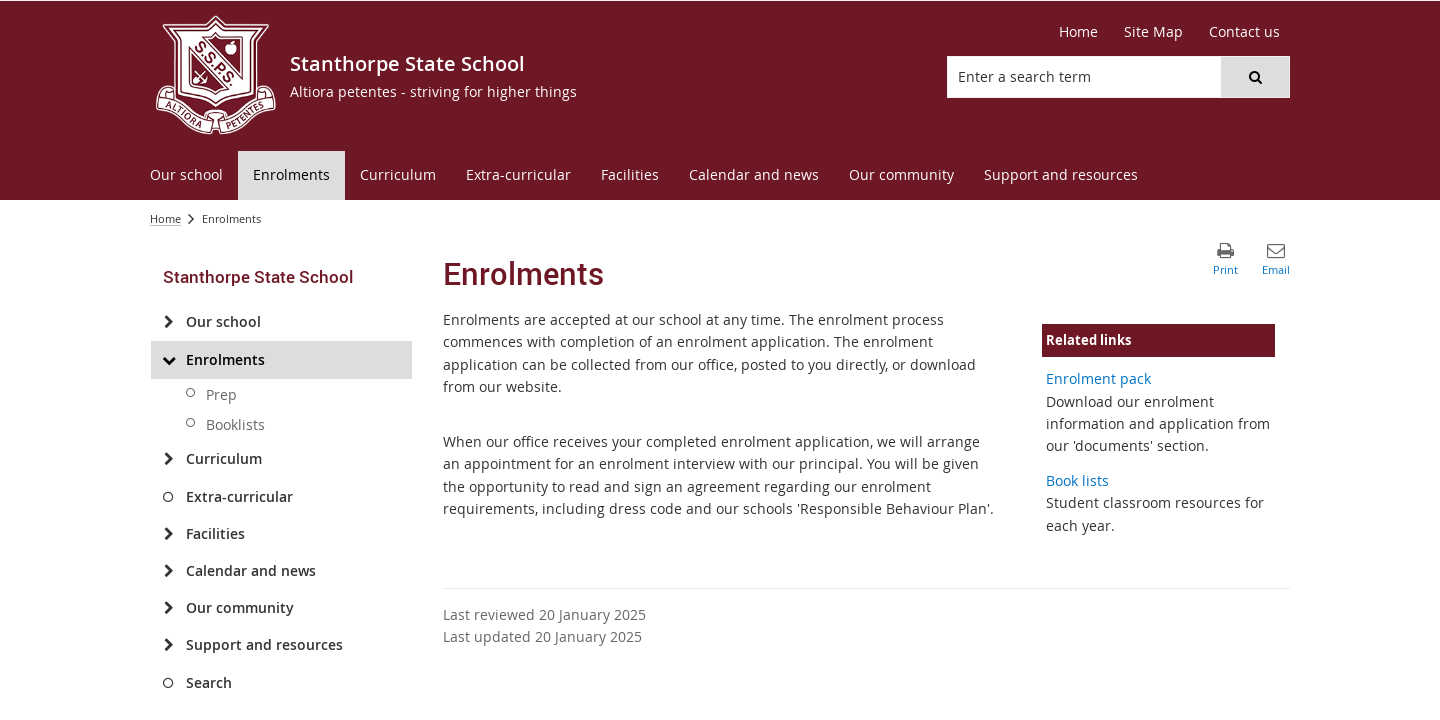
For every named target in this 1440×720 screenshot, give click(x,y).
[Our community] (168, 608)
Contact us (1244, 31)
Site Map (1153, 31)
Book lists (1077, 480)
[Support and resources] (168, 645)
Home (1078, 31)
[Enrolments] (168, 360)
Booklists (235, 424)
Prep (221, 394)
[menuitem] (186, 175)
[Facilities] (168, 534)
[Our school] (168, 322)
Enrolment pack (1098, 378)
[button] (1255, 77)
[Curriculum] (168, 459)
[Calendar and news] (168, 571)
